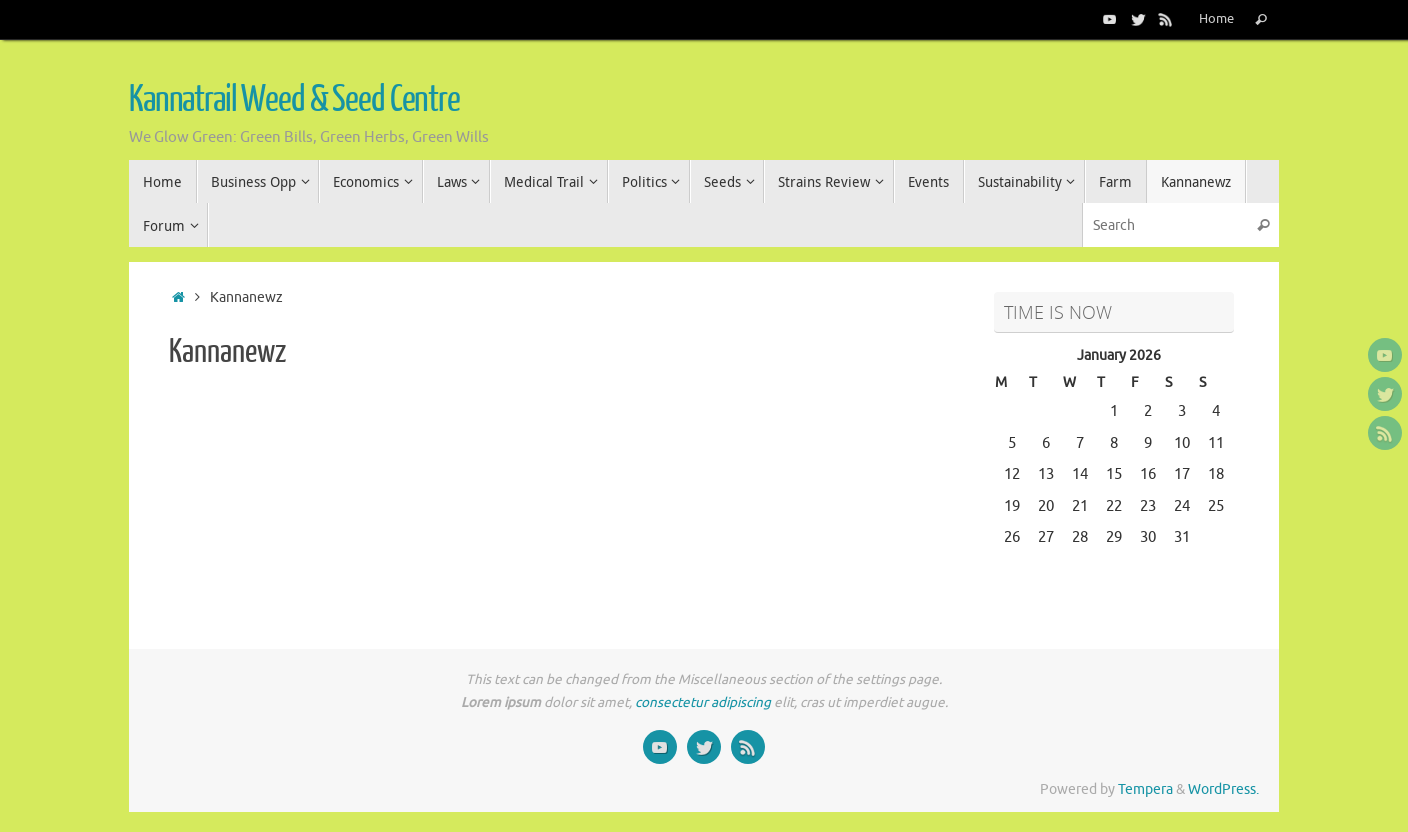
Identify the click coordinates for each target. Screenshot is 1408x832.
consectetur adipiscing (703, 702)
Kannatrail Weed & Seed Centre (294, 100)
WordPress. (1223, 789)
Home (1216, 19)
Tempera (1145, 789)
